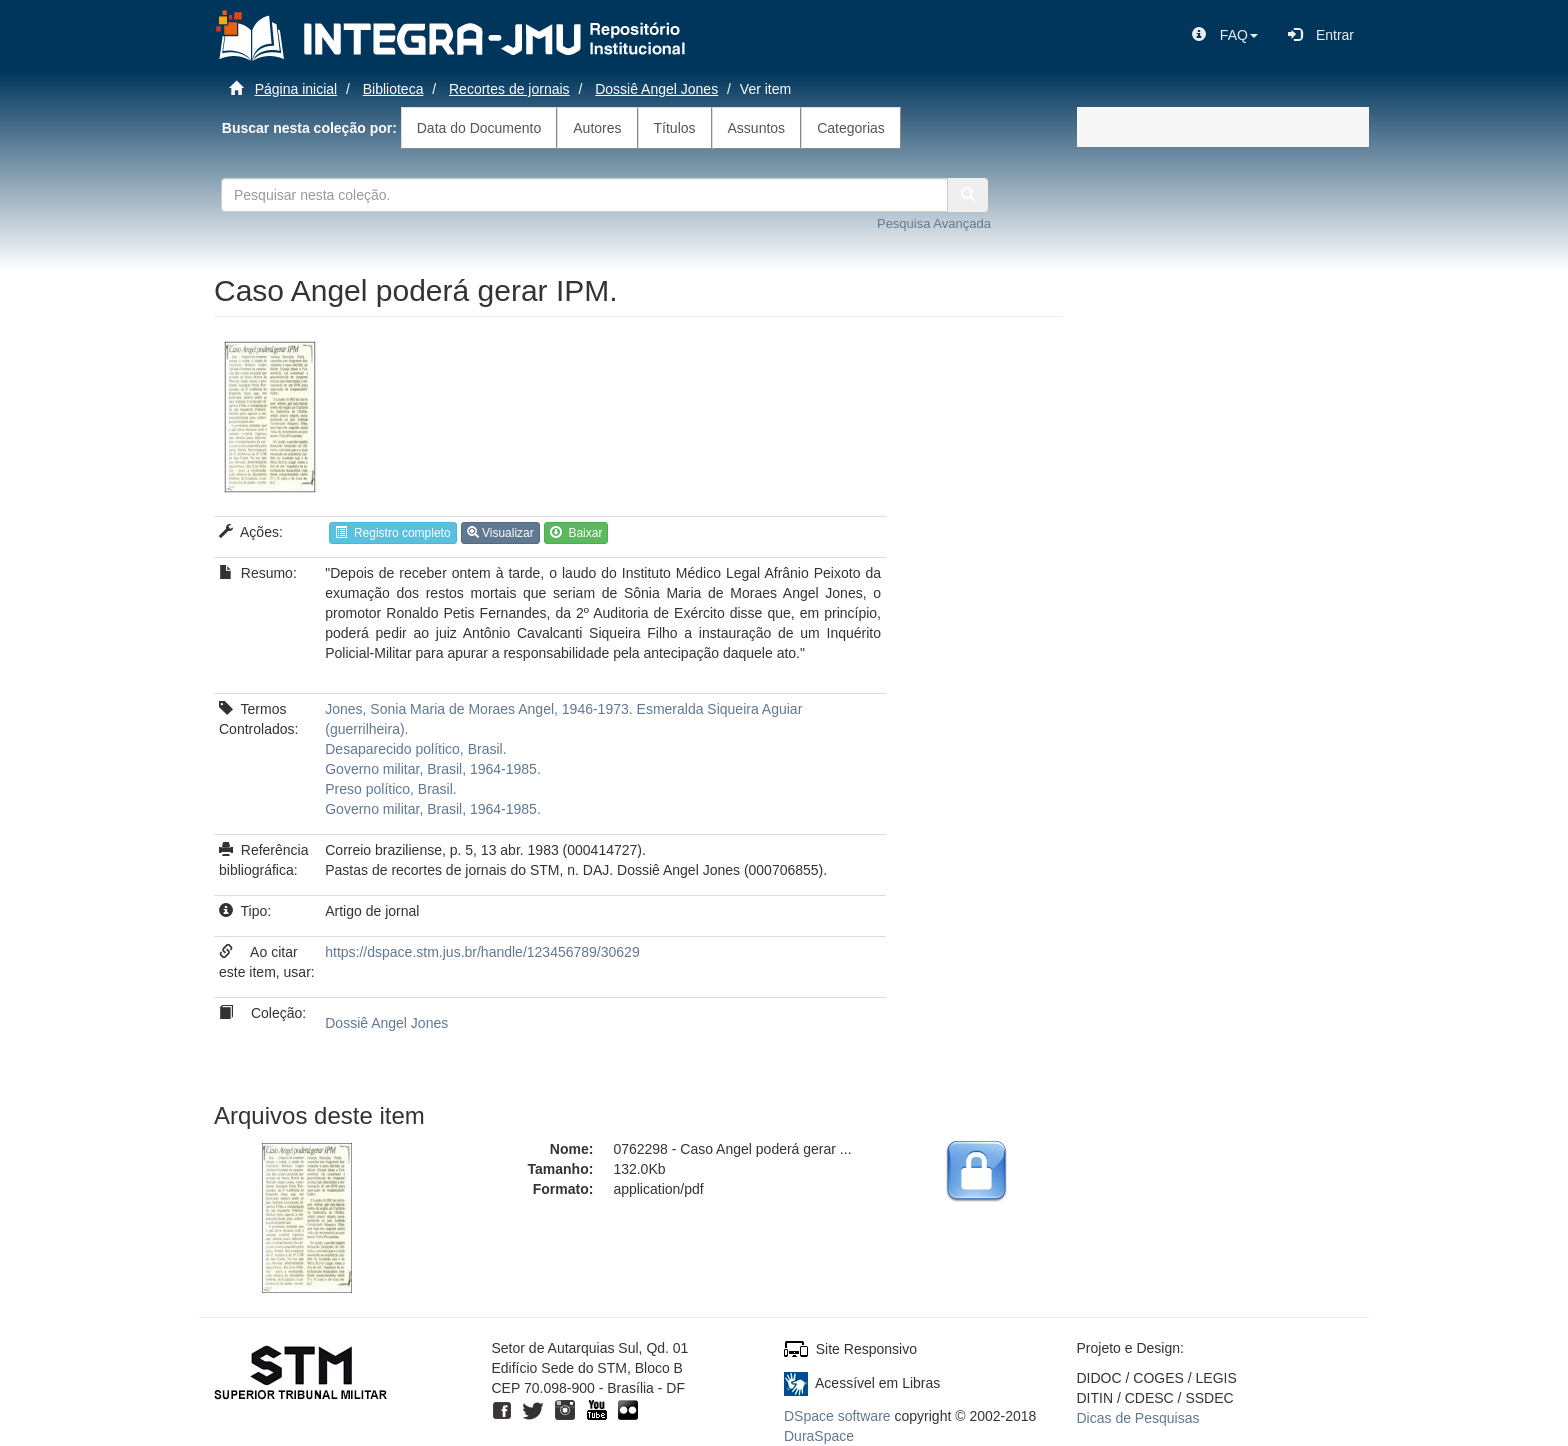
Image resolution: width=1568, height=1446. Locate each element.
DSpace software (837, 1416)
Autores (597, 128)
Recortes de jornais (509, 89)
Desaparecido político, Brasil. (415, 749)
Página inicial (296, 89)
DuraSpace (819, 1436)
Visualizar (500, 533)
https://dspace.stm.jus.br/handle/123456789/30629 (482, 952)
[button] (1225, 35)
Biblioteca (393, 89)
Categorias (851, 128)
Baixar (576, 533)
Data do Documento (479, 128)
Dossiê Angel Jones (656, 89)
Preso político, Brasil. (391, 789)
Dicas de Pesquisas (1138, 1418)
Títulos (675, 128)
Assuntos (757, 128)
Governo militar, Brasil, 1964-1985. (433, 769)
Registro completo (392, 533)
